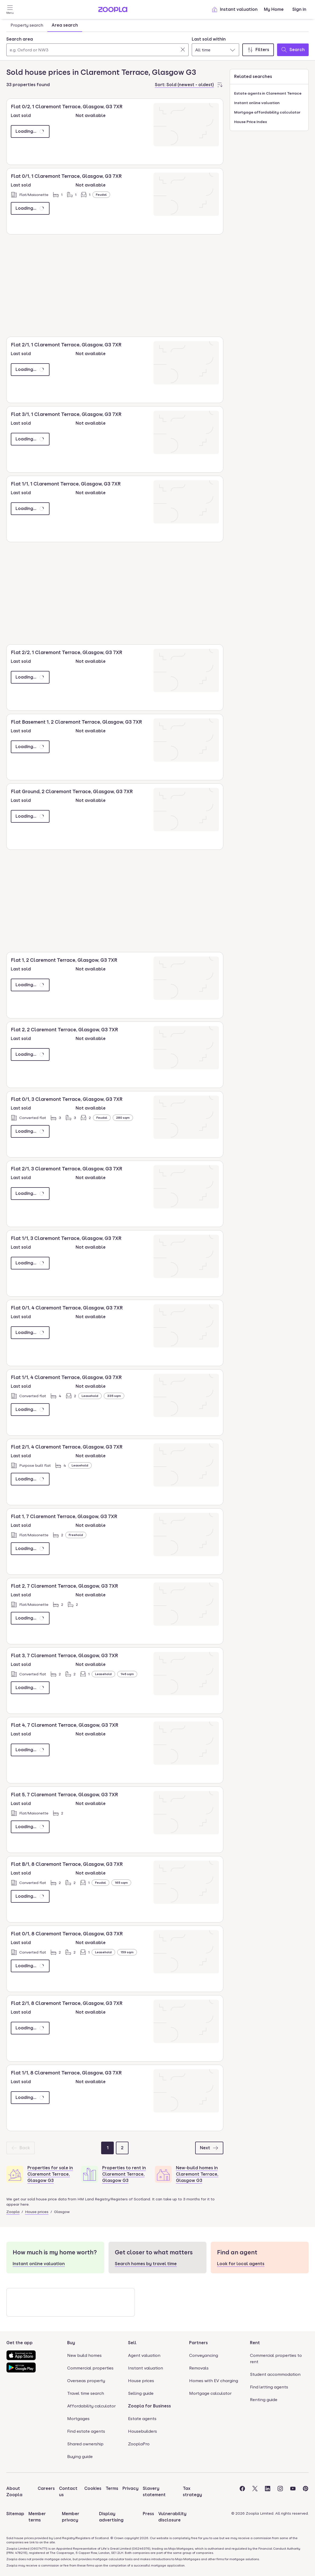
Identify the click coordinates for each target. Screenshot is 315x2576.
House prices (36, 2212)
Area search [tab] (65, 25)
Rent (255, 2342)
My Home (274, 9)
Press (148, 2513)
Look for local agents (240, 2263)
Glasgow (62, 2212)
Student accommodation (275, 2374)
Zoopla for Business (149, 2405)
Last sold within (209, 39)
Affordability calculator (91, 2405)
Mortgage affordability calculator (267, 112)
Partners (198, 2342)
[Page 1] (107, 2148)
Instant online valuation (257, 103)
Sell (132, 2342)
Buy (71, 2342)
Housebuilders (142, 2431)
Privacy (130, 2488)
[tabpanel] (157, 45)
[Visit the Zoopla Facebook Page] (242, 2491)
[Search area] (97, 49)
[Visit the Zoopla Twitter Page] (255, 2491)
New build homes (84, 2355)
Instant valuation (234, 9)
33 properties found (28, 84)
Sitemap (15, 2513)
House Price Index (250, 122)
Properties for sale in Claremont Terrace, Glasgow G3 (50, 2174)
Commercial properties (90, 2368)
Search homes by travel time (146, 2263)
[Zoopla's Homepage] (112, 10)
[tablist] (44, 25)
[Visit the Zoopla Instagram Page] (280, 2491)
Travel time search (85, 2393)
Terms (112, 2488)
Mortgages (78, 2418)
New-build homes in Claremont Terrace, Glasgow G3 (197, 2174)
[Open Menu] (10, 9)
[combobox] (97, 46)
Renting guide (263, 2399)
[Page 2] (122, 2148)
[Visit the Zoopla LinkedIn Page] (267, 2491)
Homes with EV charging (213, 2380)
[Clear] (183, 49)
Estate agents (142, 2418)
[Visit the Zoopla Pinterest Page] (305, 2491)
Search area (19, 39)
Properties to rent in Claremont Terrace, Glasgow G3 (124, 2174)
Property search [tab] (27, 25)
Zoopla (12, 2212)
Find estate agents (86, 2431)
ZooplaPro (139, 2443)
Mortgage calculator (210, 2393)
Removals (199, 2368)
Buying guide (80, 2456)
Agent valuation (144, 2355)
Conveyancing (203, 2355)
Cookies (92, 2488)
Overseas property (86, 2380)
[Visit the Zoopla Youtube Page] (293, 2491)
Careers (46, 2488)
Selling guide (141, 2393)
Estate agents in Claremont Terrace (268, 93)
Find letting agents (269, 2386)
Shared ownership (85, 2443)
